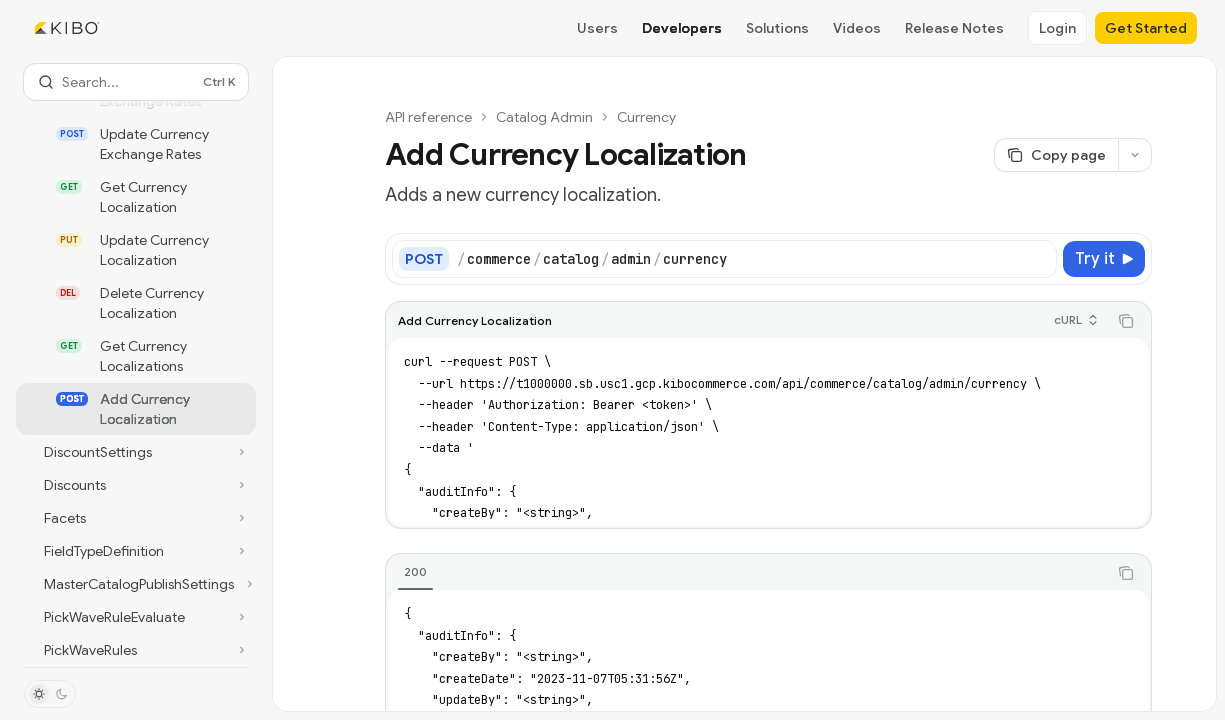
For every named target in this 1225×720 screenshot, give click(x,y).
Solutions (777, 28)
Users (597, 28)
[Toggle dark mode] (50, 694)
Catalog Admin (544, 117)
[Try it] (1104, 259)
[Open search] (136, 82)
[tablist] (746, 573)
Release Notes (954, 28)
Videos (857, 28)
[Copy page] (1056, 155)
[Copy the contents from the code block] (1126, 321)
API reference (428, 117)
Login (1057, 28)
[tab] (415, 572)
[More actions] (1135, 155)
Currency (646, 117)
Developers (682, 28)
